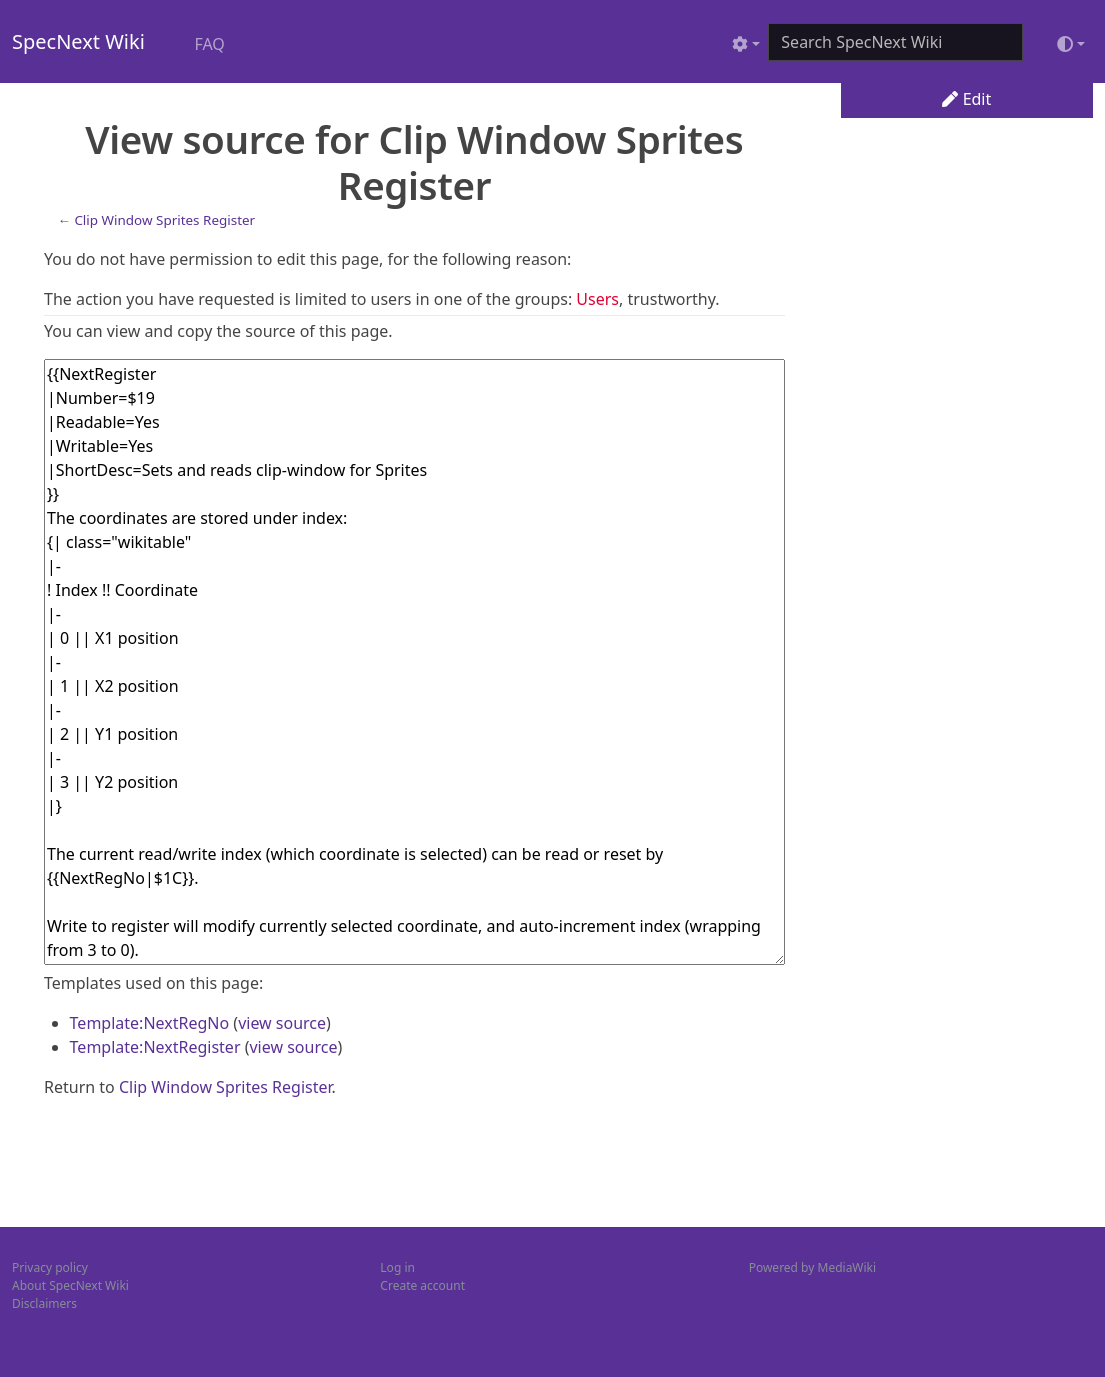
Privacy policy (50, 1267)
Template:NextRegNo (150, 1023)
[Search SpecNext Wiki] (895, 42)
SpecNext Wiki (78, 41)
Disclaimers (44, 1303)
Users (597, 299)
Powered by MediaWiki (812, 1267)
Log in (397, 1267)
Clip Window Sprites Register (164, 220)
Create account (422, 1285)
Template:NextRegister (155, 1047)
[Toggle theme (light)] (1071, 44)
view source (282, 1023)
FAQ (209, 44)
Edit (966, 99)
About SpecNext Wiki (70, 1285)
